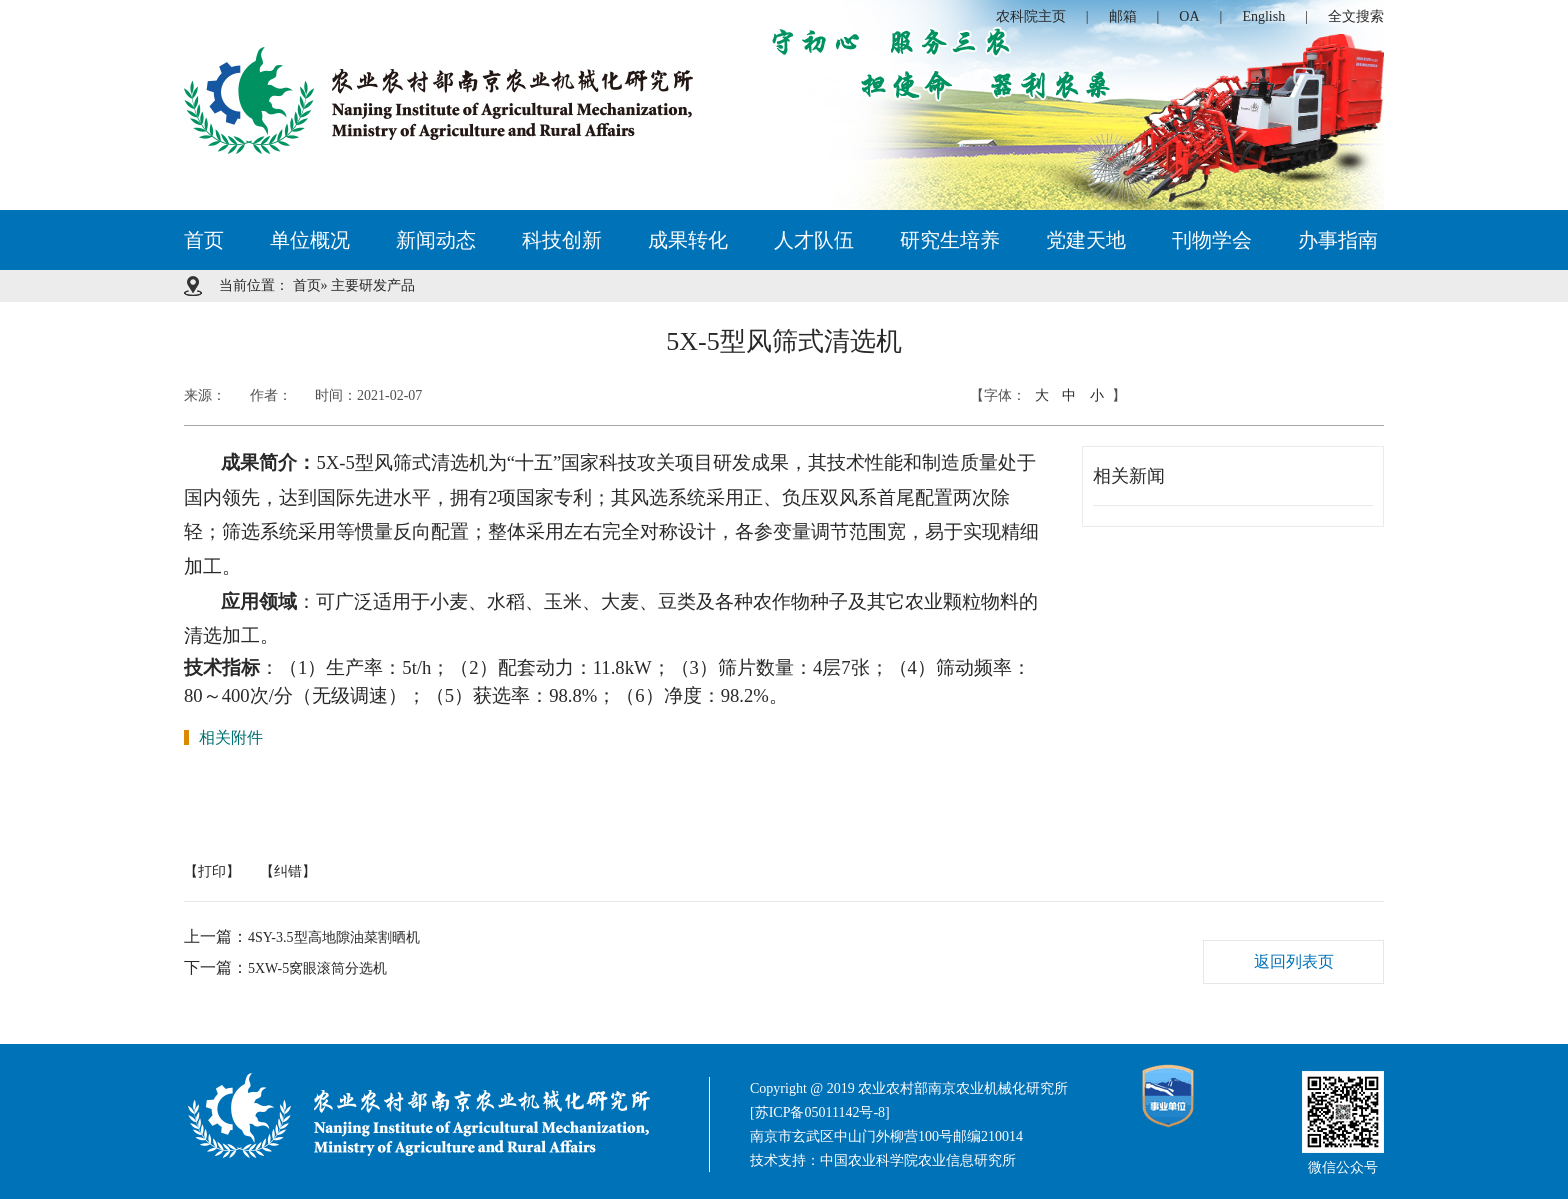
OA (1189, 16)
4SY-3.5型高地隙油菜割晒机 (334, 937)
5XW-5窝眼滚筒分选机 (317, 968)
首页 (204, 240)
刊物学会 (1212, 240)
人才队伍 (814, 240)
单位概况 (310, 240)
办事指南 (1338, 240)
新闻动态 (436, 240)
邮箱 (1123, 16)
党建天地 (1086, 240)
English (1263, 16)
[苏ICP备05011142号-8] (820, 1112)
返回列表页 (1294, 961)
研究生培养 (950, 240)
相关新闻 (1129, 476)
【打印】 (212, 871)
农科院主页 (1031, 16)
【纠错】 (288, 871)
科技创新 (562, 240)
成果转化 (688, 240)
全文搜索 (1356, 16)
